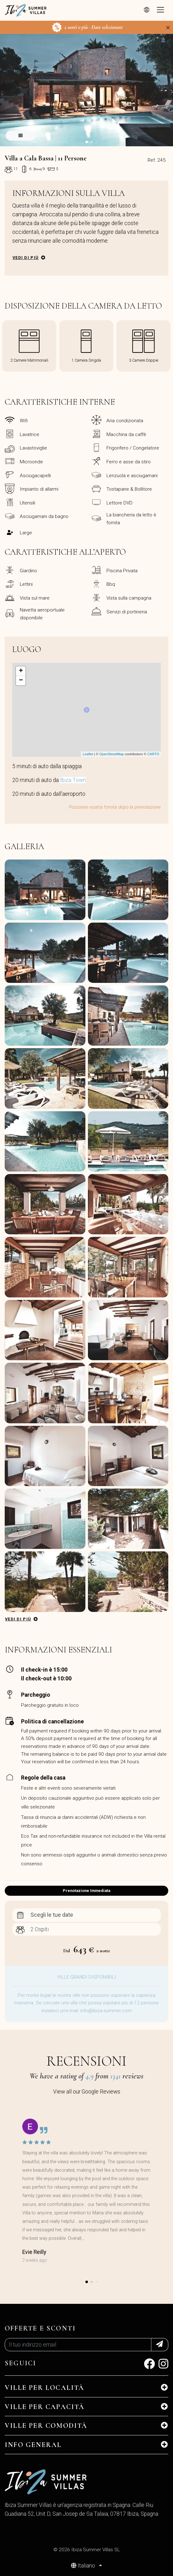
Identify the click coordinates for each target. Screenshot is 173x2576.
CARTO (153, 754)
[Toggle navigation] (160, 10)
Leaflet (88, 754)
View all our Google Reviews (86, 2091)
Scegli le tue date (51, 1915)
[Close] (168, 27)
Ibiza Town (73, 780)
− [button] (21, 680)
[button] (86, 142)
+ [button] (21, 671)
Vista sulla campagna (128, 598)
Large (26, 533)
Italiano (83, 2566)
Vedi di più (26, 257)
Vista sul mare (35, 598)
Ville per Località (44, 2388)
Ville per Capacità (45, 2407)
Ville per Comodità (46, 2426)
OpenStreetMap (111, 754)
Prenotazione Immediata (86, 1890)
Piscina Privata (122, 571)
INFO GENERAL (33, 2445)
